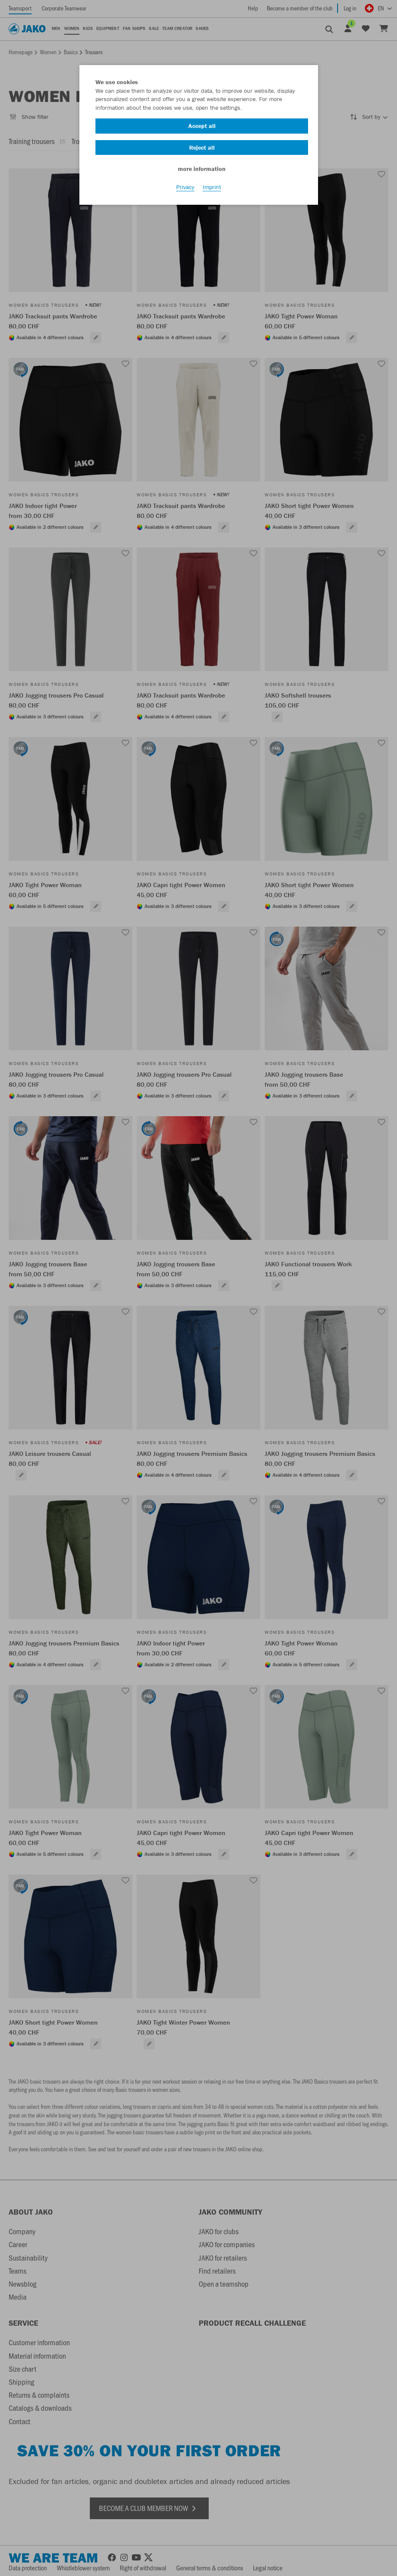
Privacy (185, 187)
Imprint (212, 187)
